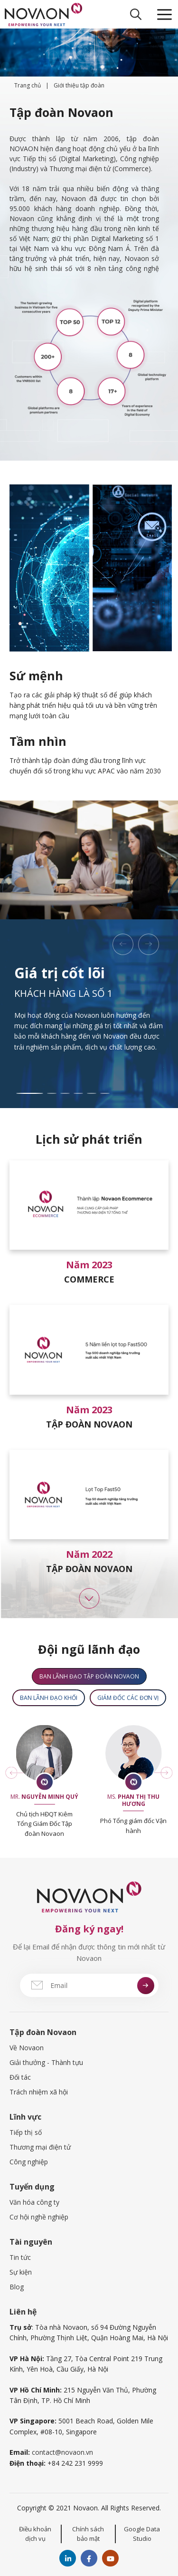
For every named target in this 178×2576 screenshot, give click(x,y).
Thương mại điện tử (40, 2146)
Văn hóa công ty (34, 2202)
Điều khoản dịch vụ (35, 2534)
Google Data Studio (142, 2534)
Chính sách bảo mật (88, 2534)
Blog (16, 2286)
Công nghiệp (28, 2161)
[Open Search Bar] (136, 14)
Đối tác (20, 2077)
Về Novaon (26, 2047)
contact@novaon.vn (62, 2452)
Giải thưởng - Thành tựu (46, 2062)
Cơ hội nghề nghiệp (38, 2216)
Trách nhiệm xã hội (38, 2091)
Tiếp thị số (25, 2132)
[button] (122, 944)
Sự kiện (20, 2272)
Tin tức (20, 2257)
